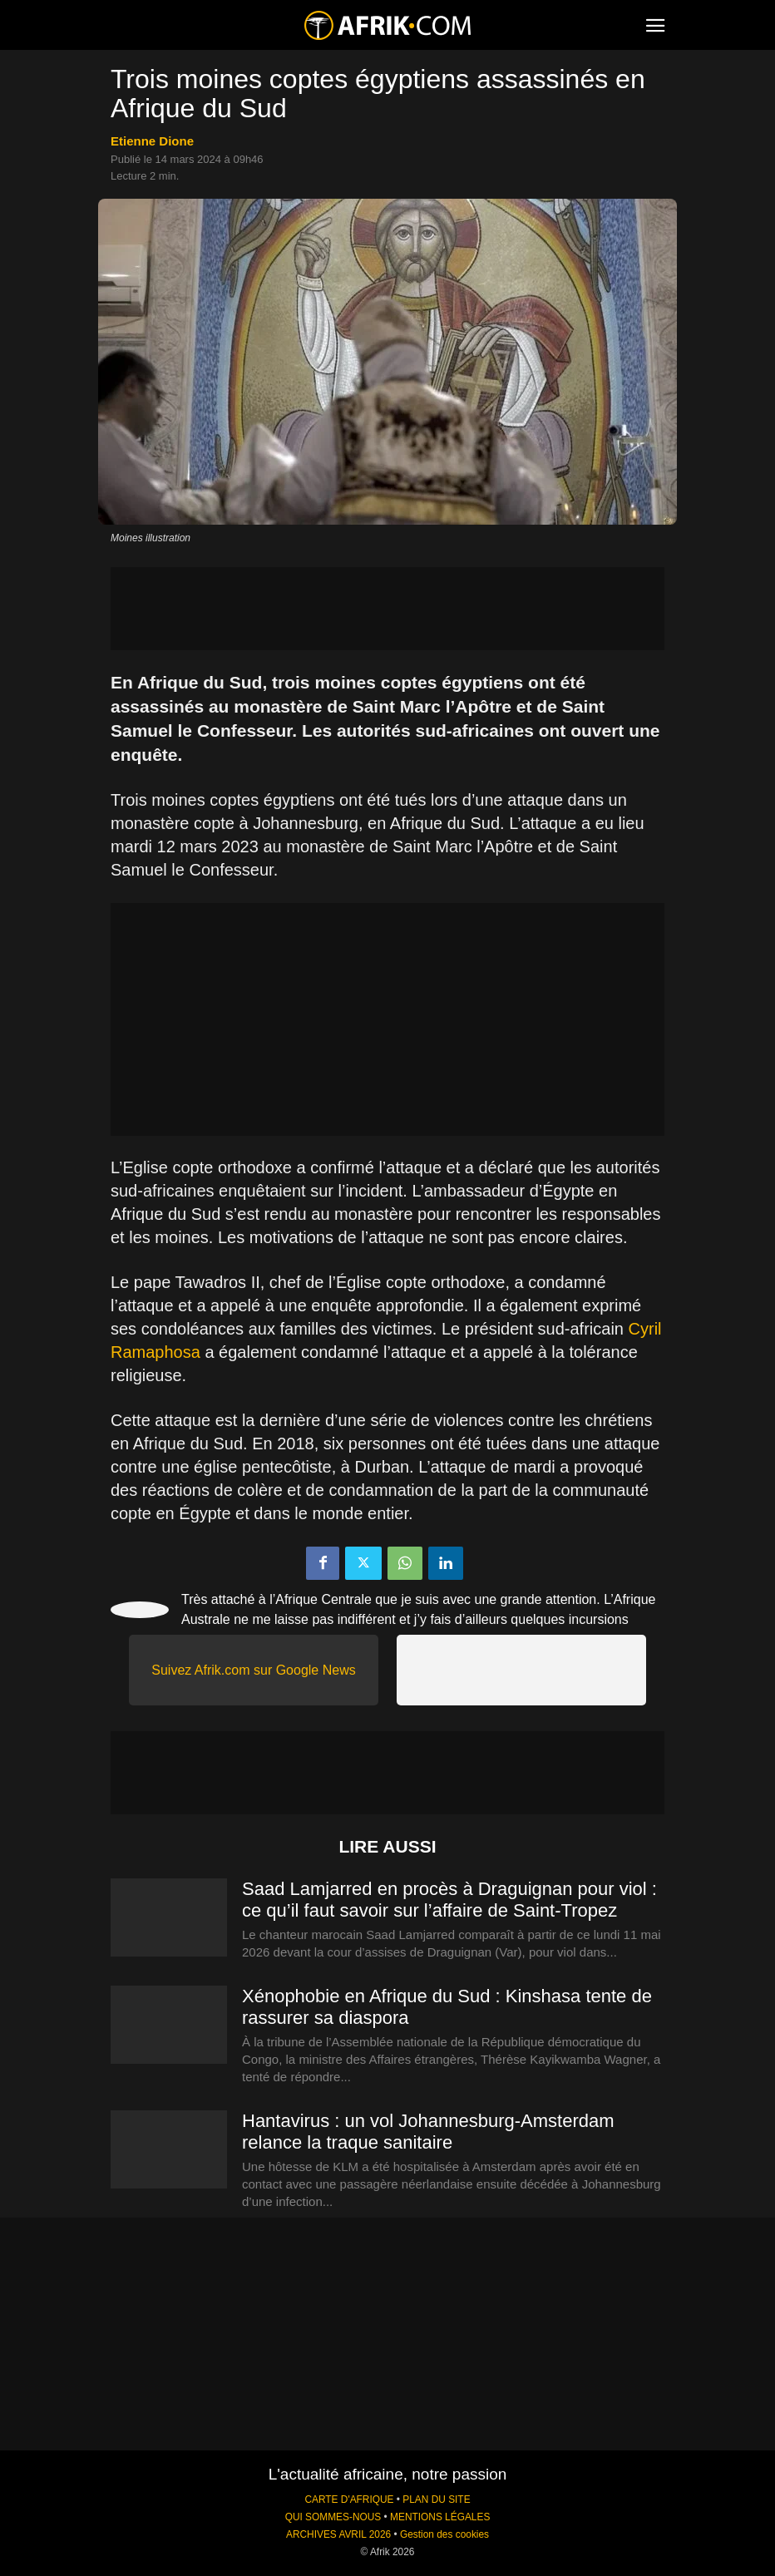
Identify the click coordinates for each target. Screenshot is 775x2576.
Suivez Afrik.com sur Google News (253, 1670)
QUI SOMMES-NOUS (333, 2517)
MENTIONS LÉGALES (440, 2517)
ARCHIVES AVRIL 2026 (338, 2534)
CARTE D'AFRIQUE (348, 2499)
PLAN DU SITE (436, 2499)
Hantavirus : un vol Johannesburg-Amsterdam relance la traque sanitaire (428, 2131)
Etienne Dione (152, 141)
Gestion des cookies (444, 2534)
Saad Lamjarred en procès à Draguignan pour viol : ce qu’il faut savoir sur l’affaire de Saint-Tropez (449, 1899)
